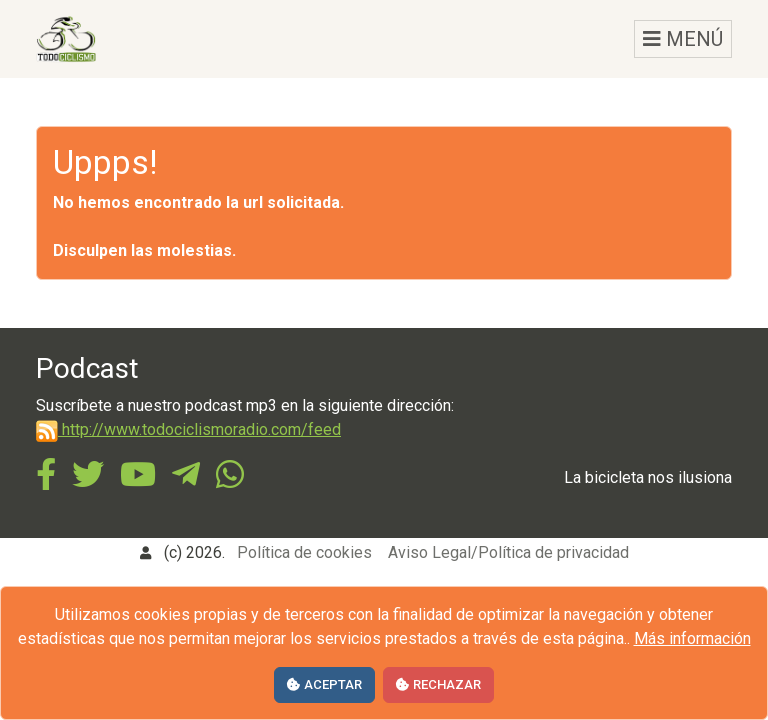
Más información (692, 638)
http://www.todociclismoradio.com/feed (188, 429)
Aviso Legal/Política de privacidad (508, 552)
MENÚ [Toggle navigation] (683, 39)
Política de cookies (304, 552)
